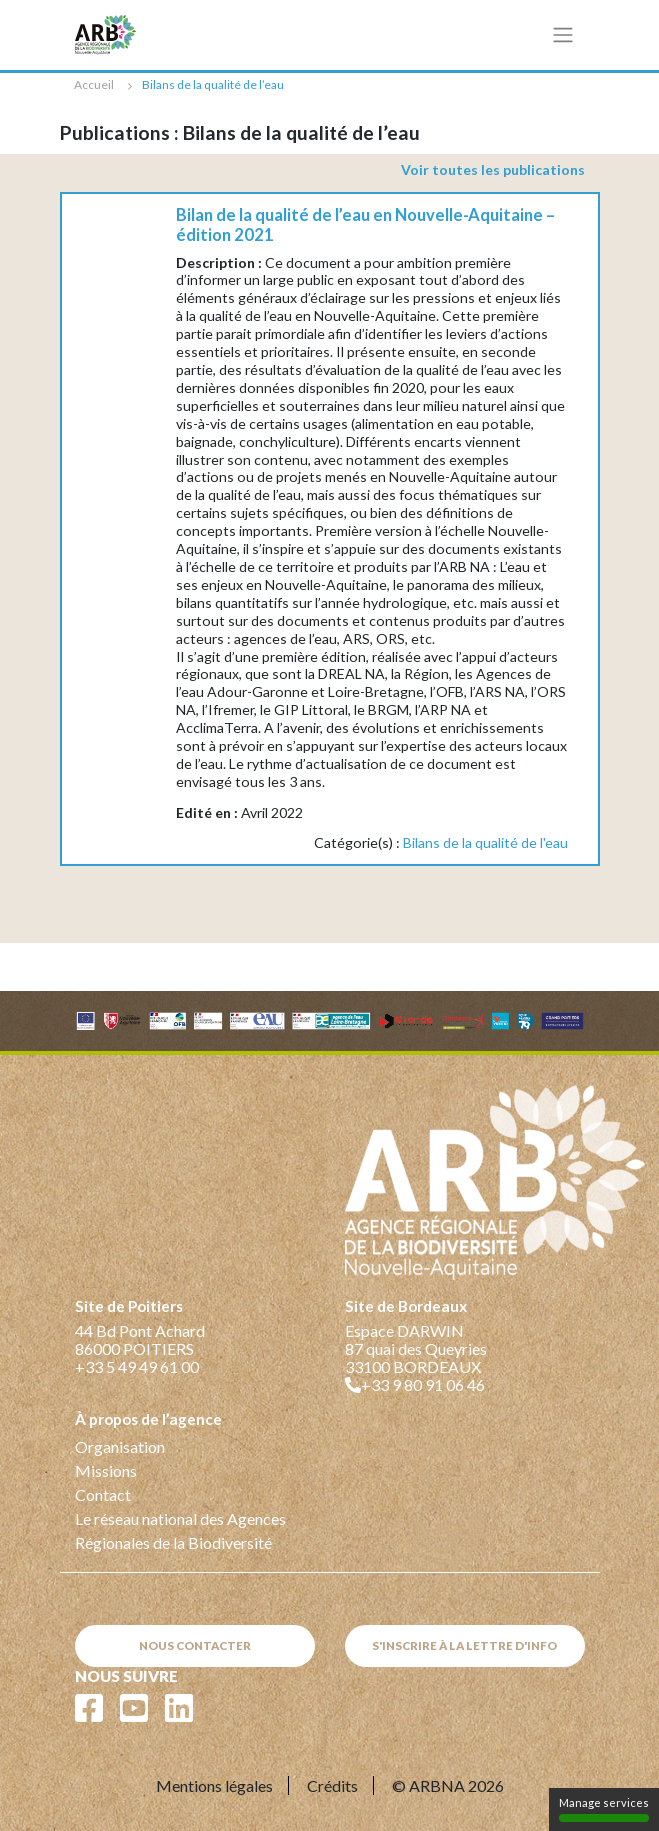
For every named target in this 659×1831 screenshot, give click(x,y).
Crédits (332, 1785)
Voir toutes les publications (493, 169)
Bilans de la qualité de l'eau (485, 842)
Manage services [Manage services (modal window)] (604, 1809)
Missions (106, 1470)
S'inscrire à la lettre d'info (464, 1645)
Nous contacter (195, 1645)
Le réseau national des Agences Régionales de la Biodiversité (180, 1530)
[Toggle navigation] (562, 35)
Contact (103, 1494)
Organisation (120, 1446)
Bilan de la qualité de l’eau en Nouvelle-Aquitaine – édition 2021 (365, 225)
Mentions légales (214, 1785)
